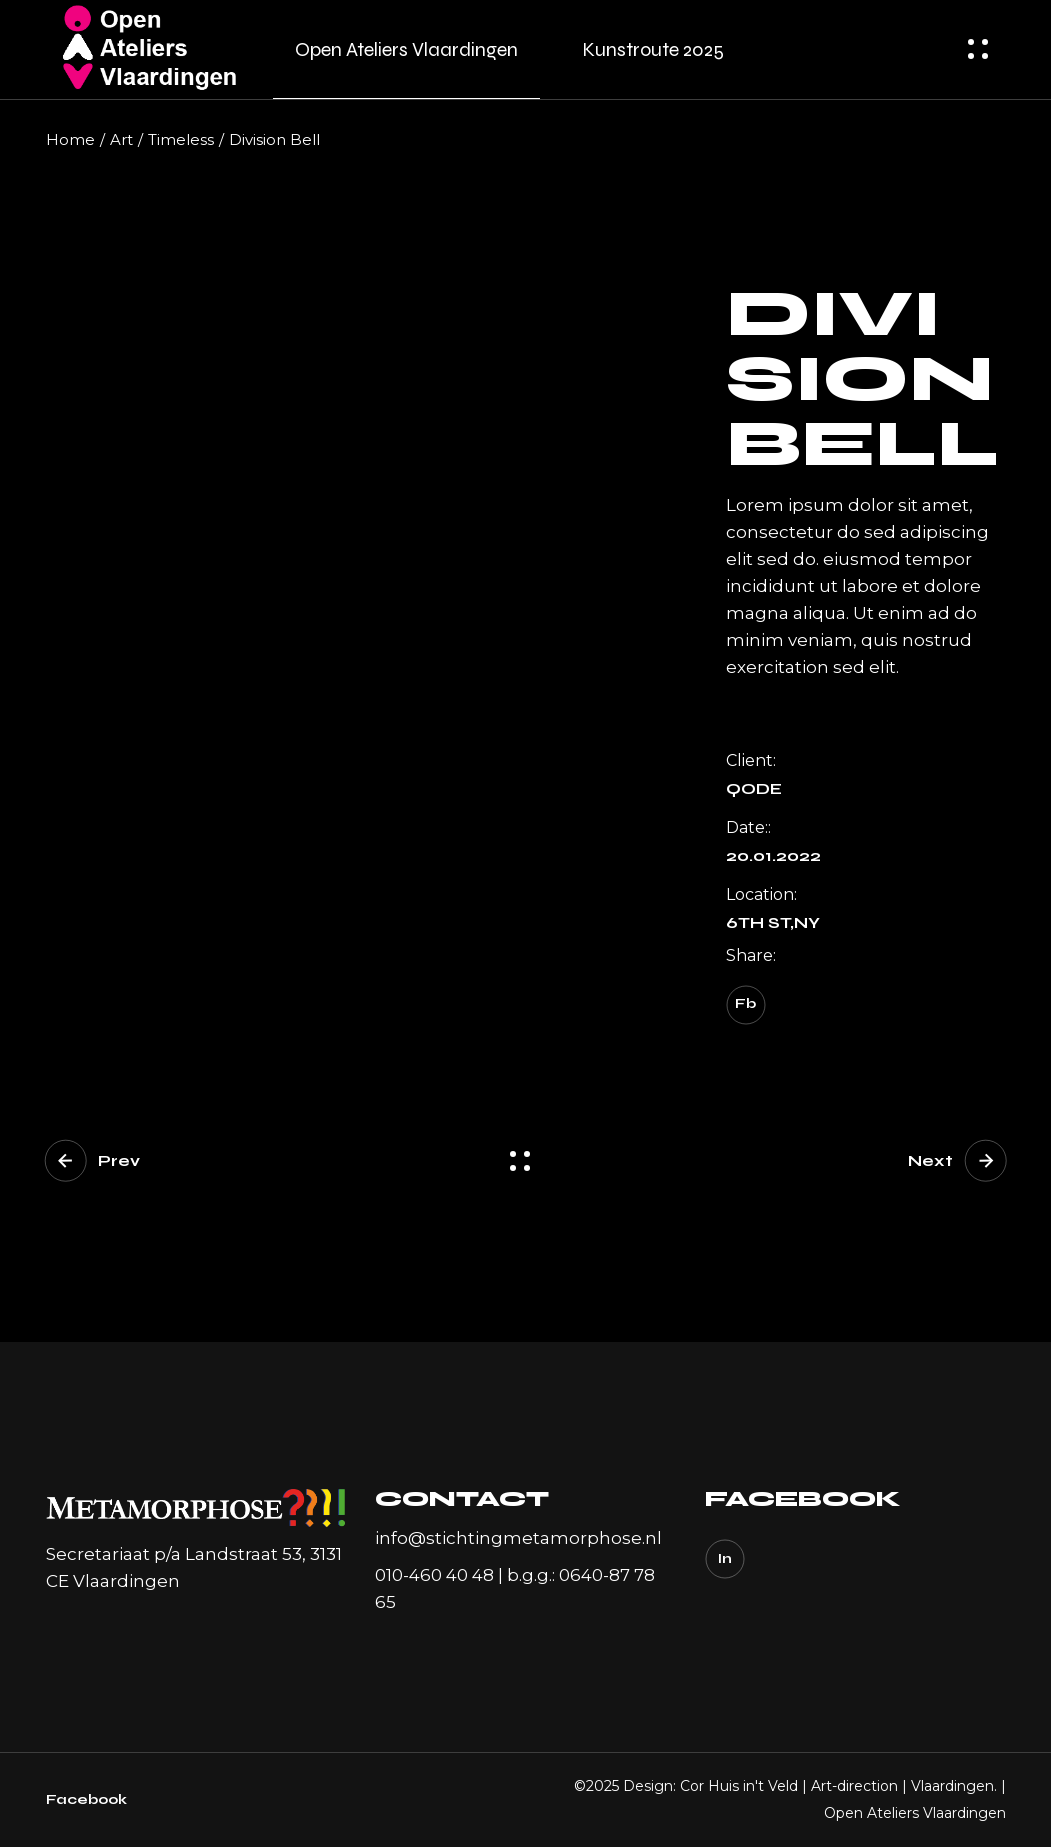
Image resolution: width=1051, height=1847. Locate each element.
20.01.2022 (773, 856)
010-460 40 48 (434, 1575)
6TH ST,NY (773, 923)
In (725, 1559)
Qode (754, 789)
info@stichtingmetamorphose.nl (518, 1538)
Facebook (86, 1799)
